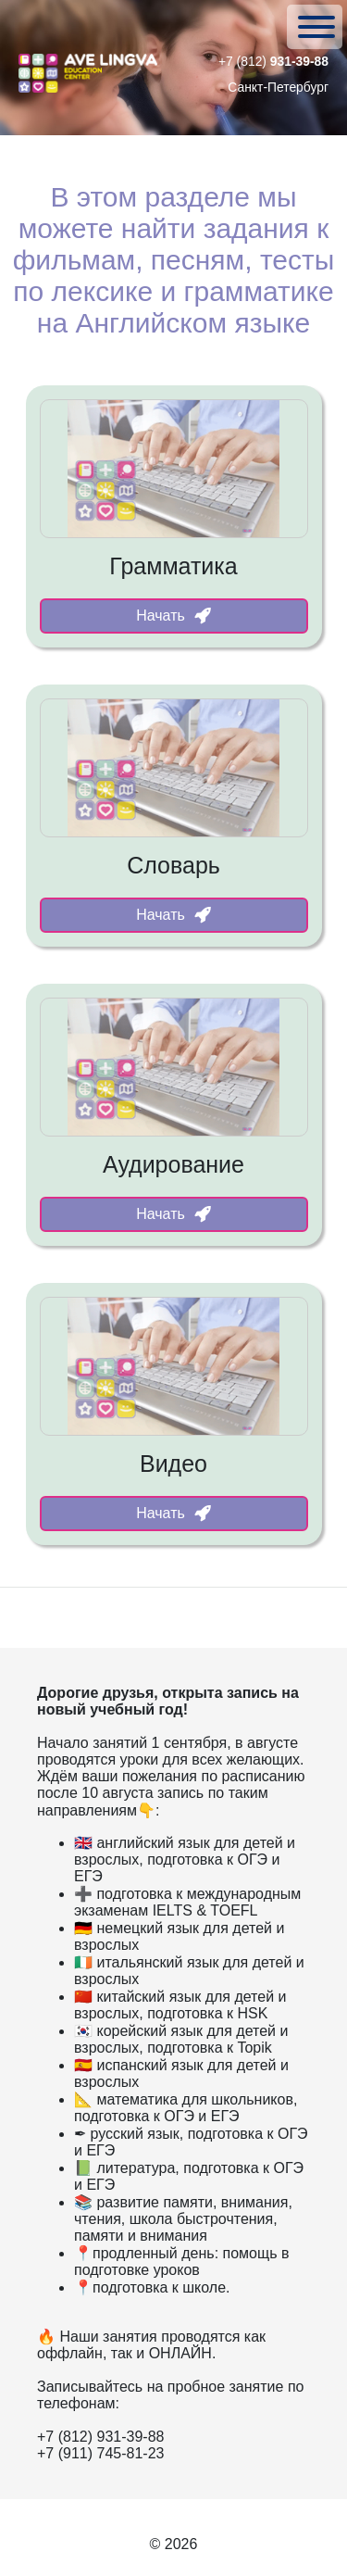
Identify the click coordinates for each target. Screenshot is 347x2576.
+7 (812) (273, 61)
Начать (173, 615)
